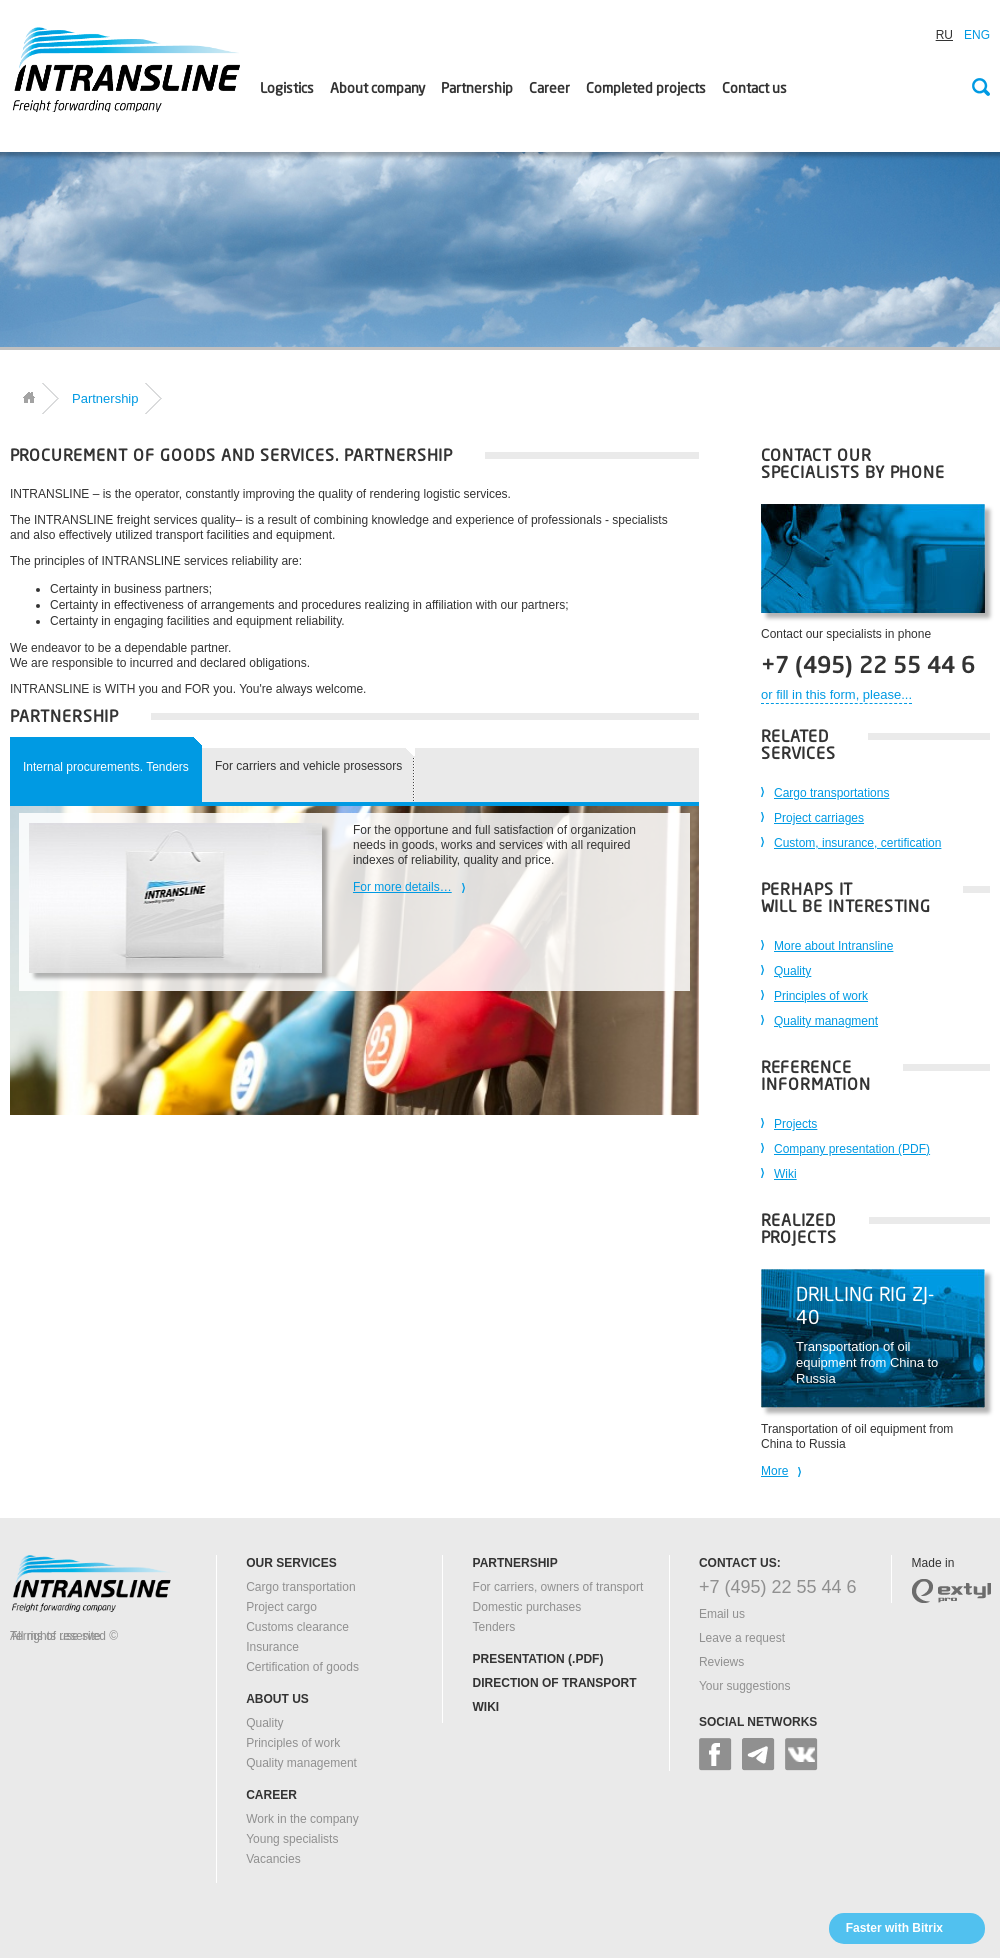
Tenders (494, 1627)
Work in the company (302, 1819)
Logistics (287, 88)
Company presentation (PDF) (852, 1149)
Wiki (785, 1174)
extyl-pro (951, 1591)
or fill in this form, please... (836, 694)
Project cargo (281, 1607)
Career (549, 88)
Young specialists (292, 1839)
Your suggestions (745, 1686)
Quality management (301, 1763)
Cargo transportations (831, 793)
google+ (758, 1754)
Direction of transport (555, 1683)
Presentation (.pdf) (538, 1659)
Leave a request (742, 1638)
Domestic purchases (527, 1607)
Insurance (272, 1647)
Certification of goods (302, 1667)
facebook (715, 1754)
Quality (792, 971)
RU (944, 35)
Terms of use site (55, 1636)
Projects (795, 1124)
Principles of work (821, 996)
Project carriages (819, 818)
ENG (977, 35)
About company (377, 88)
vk (801, 1754)
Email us (722, 1614)
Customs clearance (297, 1627)
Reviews (721, 1662)
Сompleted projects (646, 88)
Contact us (754, 88)
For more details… (402, 887)
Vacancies (273, 1859)
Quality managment (826, 1021)
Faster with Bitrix (894, 1928)
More (774, 1471)
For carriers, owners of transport (558, 1587)
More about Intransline (833, 946)
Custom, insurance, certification (857, 843)
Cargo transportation (300, 1587)
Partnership (477, 88)
